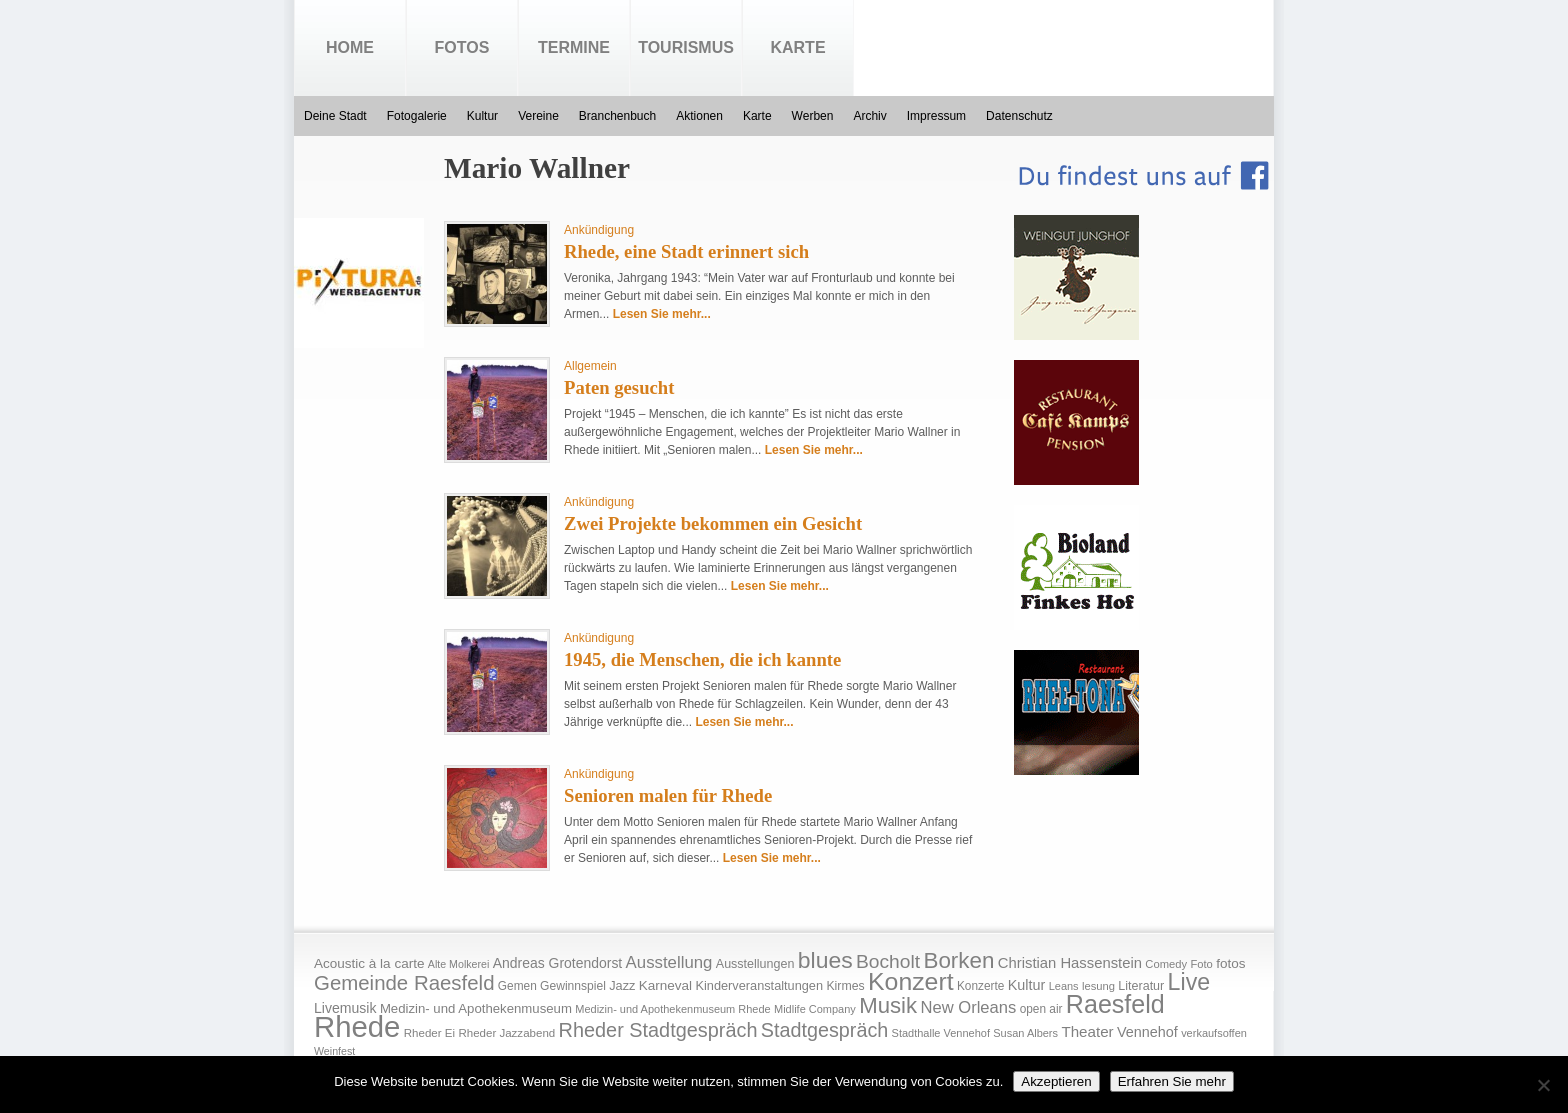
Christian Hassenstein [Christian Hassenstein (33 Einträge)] (1070, 963)
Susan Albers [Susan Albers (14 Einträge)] (1025, 1033)
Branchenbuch (617, 116)
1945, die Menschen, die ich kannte (702, 659)
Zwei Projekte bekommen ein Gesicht (713, 523)
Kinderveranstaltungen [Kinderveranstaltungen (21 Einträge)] (759, 985)
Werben (813, 116)
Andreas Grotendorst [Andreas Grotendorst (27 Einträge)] (558, 963)
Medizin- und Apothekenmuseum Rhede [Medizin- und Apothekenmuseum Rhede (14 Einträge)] (672, 1009)
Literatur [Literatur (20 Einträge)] (1141, 986)
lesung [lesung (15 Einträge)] (1098, 986)
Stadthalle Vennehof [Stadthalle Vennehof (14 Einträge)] (941, 1033)
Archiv (869, 116)
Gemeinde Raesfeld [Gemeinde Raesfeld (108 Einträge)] (404, 983)
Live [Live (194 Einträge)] (1189, 982)
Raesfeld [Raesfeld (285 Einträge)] (1115, 1004)
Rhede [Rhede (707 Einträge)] (357, 1026)
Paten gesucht (619, 387)
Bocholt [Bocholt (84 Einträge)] (888, 961)
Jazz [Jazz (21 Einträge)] (622, 985)
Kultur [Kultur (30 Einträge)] (1027, 985)
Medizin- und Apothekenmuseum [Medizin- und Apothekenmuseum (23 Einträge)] (476, 1008)
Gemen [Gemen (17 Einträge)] (517, 986)
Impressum (936, 116)
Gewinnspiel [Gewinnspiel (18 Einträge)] (573, 986)
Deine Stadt (335, 116)
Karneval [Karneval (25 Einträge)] (665, 985)
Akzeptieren (1056, 1081)
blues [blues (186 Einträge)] (825, 960)
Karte (797, 47)
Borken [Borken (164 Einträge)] (958, 960)
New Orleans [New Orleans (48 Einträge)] (968, 1007)
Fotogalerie (417, 116)
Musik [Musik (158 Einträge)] (888, 1005)
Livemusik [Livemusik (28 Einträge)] (345, 1008)
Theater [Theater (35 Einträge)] (1087, 1031)
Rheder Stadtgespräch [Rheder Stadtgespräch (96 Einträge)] (658, 1030)
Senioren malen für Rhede (668, 795)
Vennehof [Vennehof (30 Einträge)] (1147, 1032)
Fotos (462, 47)
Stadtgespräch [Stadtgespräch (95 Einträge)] (824, 1030)
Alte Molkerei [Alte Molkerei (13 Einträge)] (459, 964)
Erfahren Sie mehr (1172, 1081)
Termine (574, 47)
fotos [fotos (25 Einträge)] (1230, 963)
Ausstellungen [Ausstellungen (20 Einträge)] (755, 964)
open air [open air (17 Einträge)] (1041, 1009)
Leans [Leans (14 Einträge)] (1064, 986)
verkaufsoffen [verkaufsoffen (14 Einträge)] (1214, 1033)
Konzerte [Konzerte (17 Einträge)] (980, 986)
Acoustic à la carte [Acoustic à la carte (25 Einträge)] (369, 963)
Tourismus (686, 47)
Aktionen (699, 116)
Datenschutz (1019, 116)
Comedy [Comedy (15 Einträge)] (1166, 964)
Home (350, 47)
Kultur (482, 116)
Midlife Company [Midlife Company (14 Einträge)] (815, 1009)
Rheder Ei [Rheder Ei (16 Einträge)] (429, 1033)
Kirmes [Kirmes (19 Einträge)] (845, 986)
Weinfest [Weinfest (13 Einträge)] (334, 1051)
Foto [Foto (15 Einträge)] (1201, 964)
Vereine (538, 116)
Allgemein (590, 366)
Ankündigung (599, 230)
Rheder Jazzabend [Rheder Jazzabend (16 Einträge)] (506, 1033)
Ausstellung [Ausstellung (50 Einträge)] (669, 962)
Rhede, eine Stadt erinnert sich (686, 251)
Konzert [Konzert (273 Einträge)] (911, 981)
